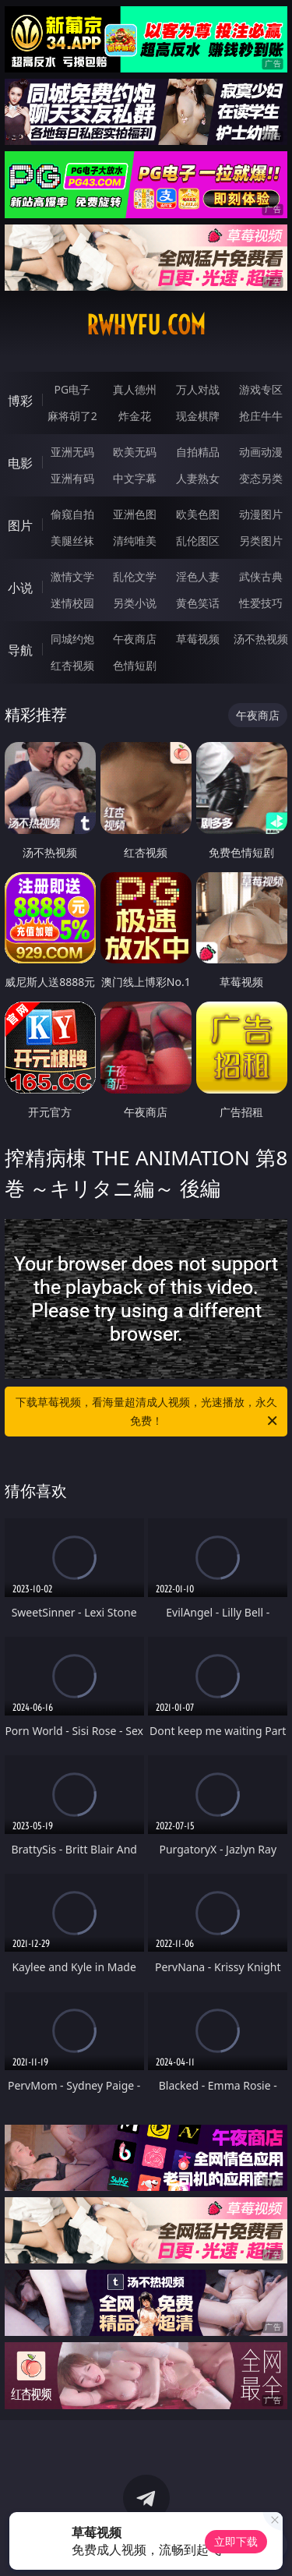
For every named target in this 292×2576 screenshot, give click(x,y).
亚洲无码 (72, 451)
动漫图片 (261, 514)
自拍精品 (198, 451)
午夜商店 (135, 638)
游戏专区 (261, 389)
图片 (20, 525)
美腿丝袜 (72, 540)
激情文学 (72, 576)
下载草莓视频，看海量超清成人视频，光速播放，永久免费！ (148, 1412)
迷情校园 (72, 602)
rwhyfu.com (146, 325)
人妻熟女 (198, 478)
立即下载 (236, 2541)
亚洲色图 (135, 514)
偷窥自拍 (72, 514)
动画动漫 (261, 451)
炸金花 (134, 415)
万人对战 (198, 389)
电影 (20, 463)
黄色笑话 (198, 602)
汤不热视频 (261, 638)
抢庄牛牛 (261, 415)
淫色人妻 (198, 576)
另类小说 (135, 602)
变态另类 (261, 478)
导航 (20, 650)
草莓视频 (198, 638)
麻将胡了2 (72, 415)
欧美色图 (198, 514)
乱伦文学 (135, 576)
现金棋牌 (198, 415)
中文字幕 (135, 478)
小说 (20, 587)
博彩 (20, 400)
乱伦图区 (198, 540)
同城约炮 (72, 638)
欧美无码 (135, 451)
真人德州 (135, 389)
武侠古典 (261, 576)
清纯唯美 (135, 540)
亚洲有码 (72, 478)
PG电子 (72, 389)
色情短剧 (135, 665)
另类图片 (261, 540)
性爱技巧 (261, 602)
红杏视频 (72, 665)
